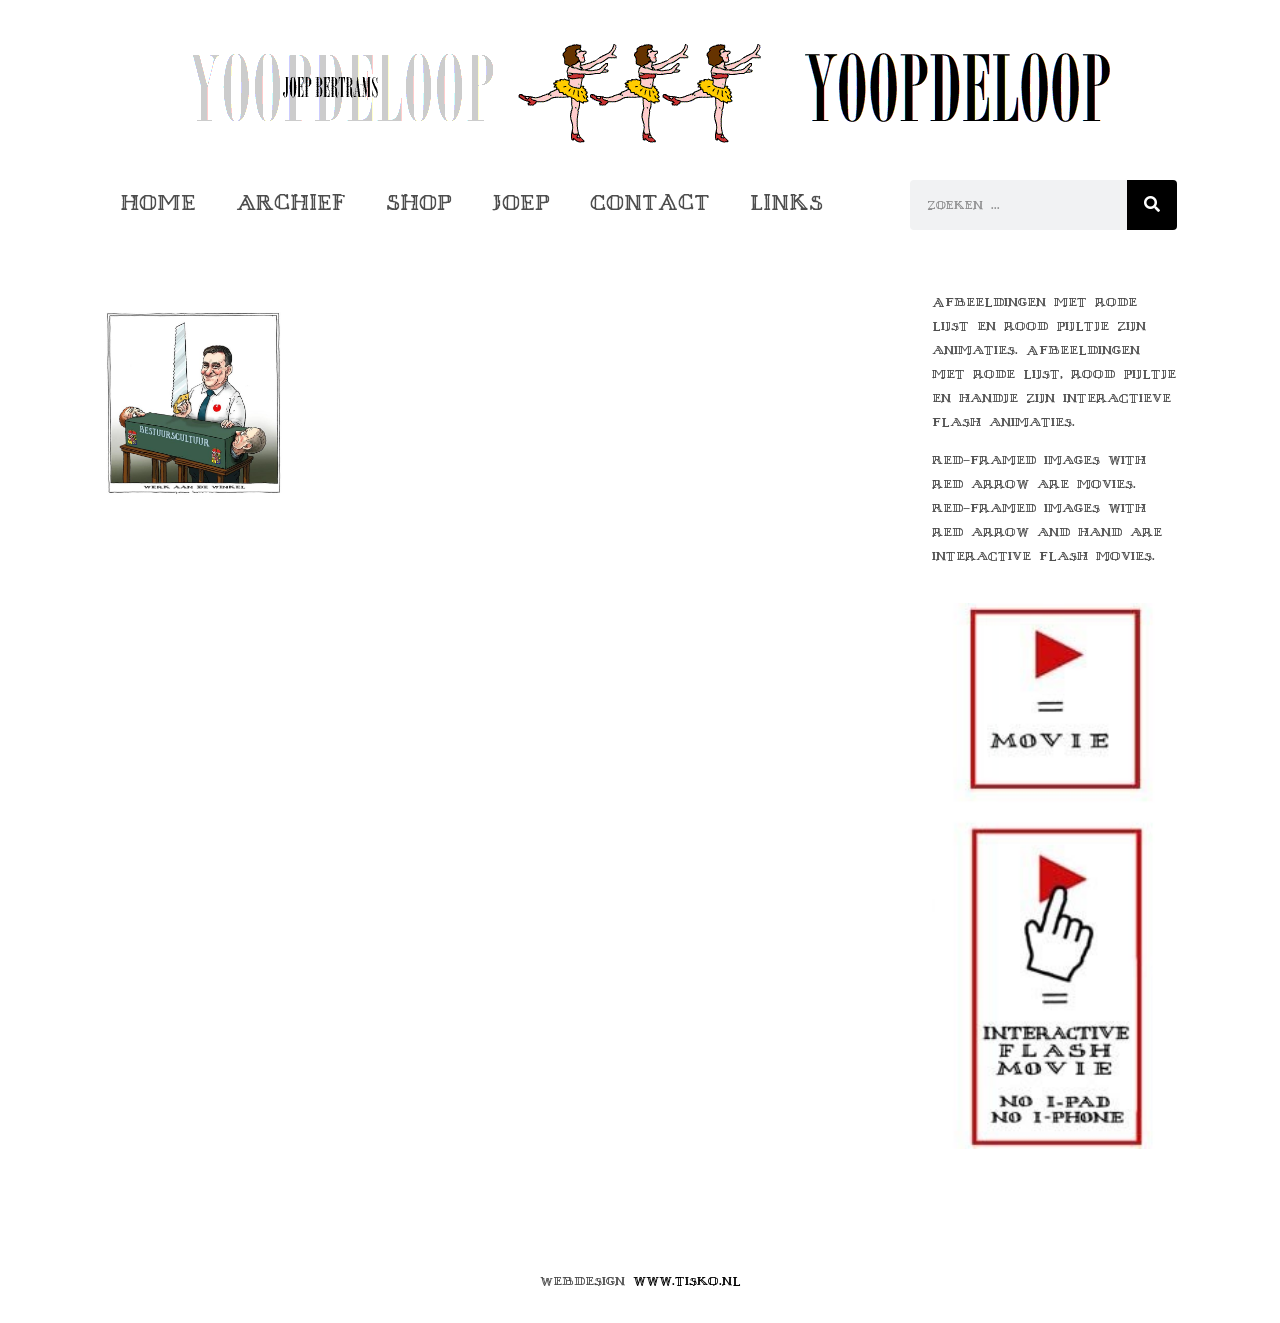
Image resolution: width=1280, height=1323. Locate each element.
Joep (521, 202)
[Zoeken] (1152, 205)
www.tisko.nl (687, 1281)
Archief (291, 202)
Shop (419, 202)
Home (158, 202)
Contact (650, 202)
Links (786, 202)
